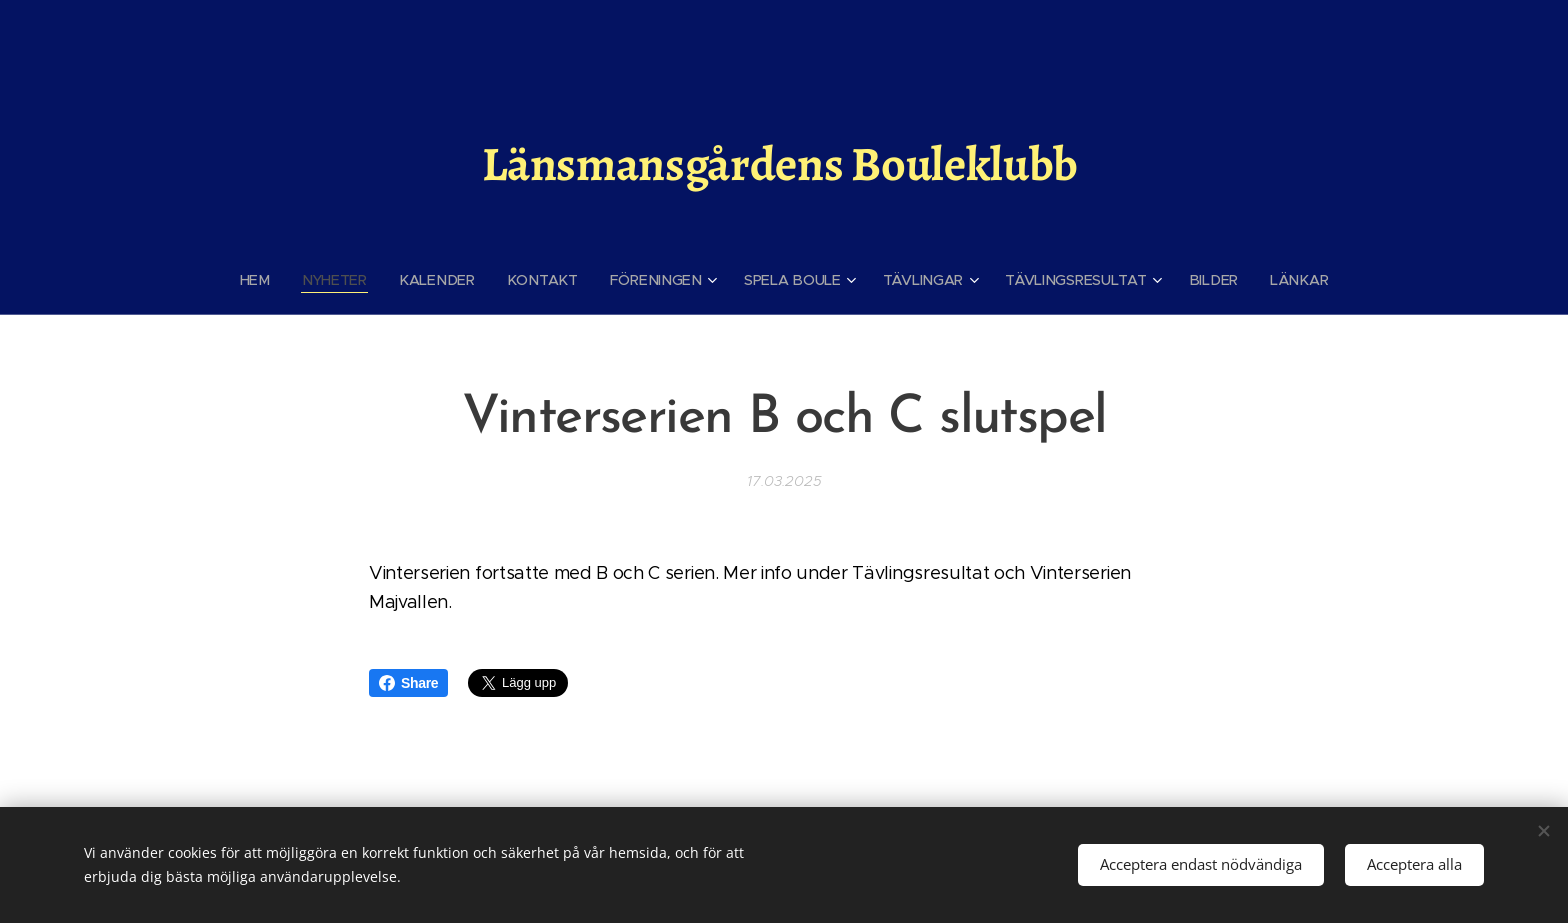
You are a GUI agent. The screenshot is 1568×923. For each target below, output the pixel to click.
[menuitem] (269, 280)
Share (408, 683)
